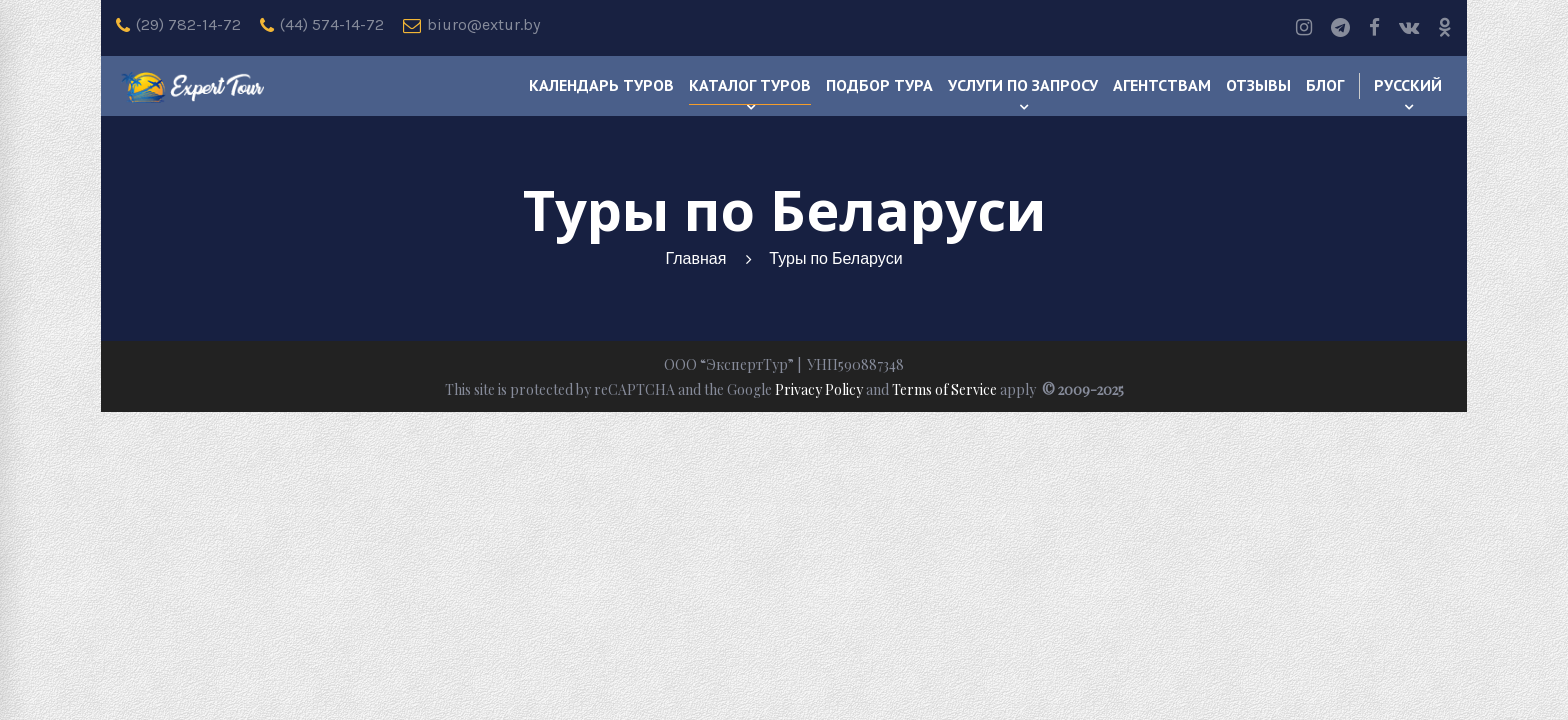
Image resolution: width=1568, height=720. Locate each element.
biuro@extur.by (471, 25)
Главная (695, 258)
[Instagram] (1304, 28)
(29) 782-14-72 (178, 25)
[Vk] (1409, 28)
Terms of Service (944, 389)
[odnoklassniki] (1445, 28)
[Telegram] (1340, 28)
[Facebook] (1374, 28)
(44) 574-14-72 (322, 25)
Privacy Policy (819, 389)
